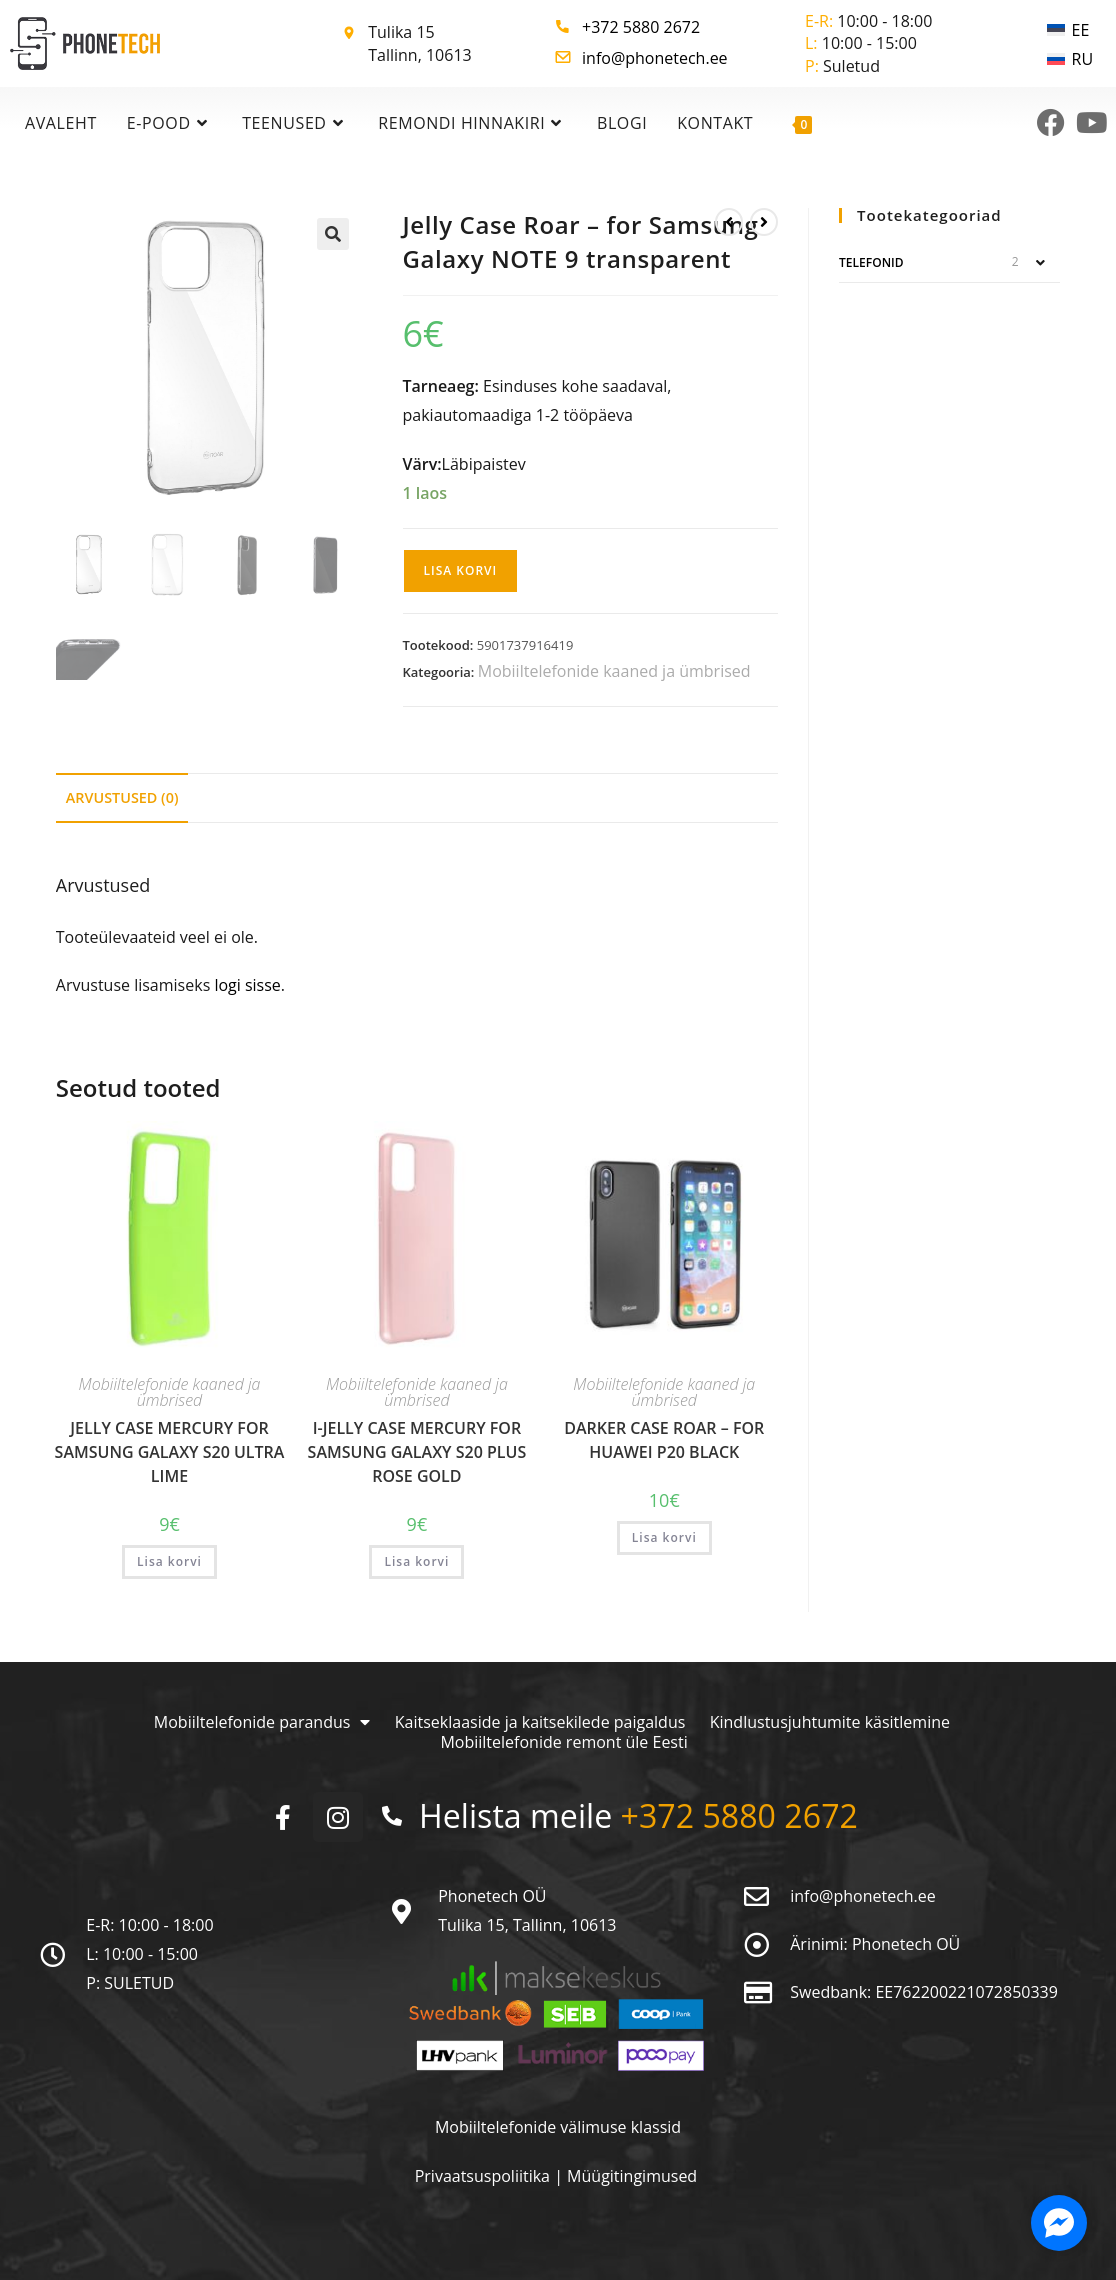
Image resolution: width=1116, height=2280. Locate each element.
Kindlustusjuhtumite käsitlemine (830, 1722)
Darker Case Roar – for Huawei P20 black (664, 1440)
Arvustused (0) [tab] (122, 797)
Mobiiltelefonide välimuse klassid (558, 2127)
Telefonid (871, 262)
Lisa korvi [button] (169, 1561)
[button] (333, 234)
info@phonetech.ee (655, 58)
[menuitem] (1070, 29)
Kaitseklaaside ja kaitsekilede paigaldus (540, 1722)
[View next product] (764, 222)
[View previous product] (729, 222)
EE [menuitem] (1081, 30)
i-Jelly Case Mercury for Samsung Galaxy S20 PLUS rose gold (417, 1452)
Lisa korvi (461, 570)
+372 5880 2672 (641, 27)
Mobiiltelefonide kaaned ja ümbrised (614, 671)
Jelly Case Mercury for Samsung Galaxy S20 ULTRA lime (170, 1452)
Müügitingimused (632, 2176)
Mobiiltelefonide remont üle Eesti (564, 1742)
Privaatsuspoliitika (484, 2176)
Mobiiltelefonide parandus (261, 1722)
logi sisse (247, 985)
